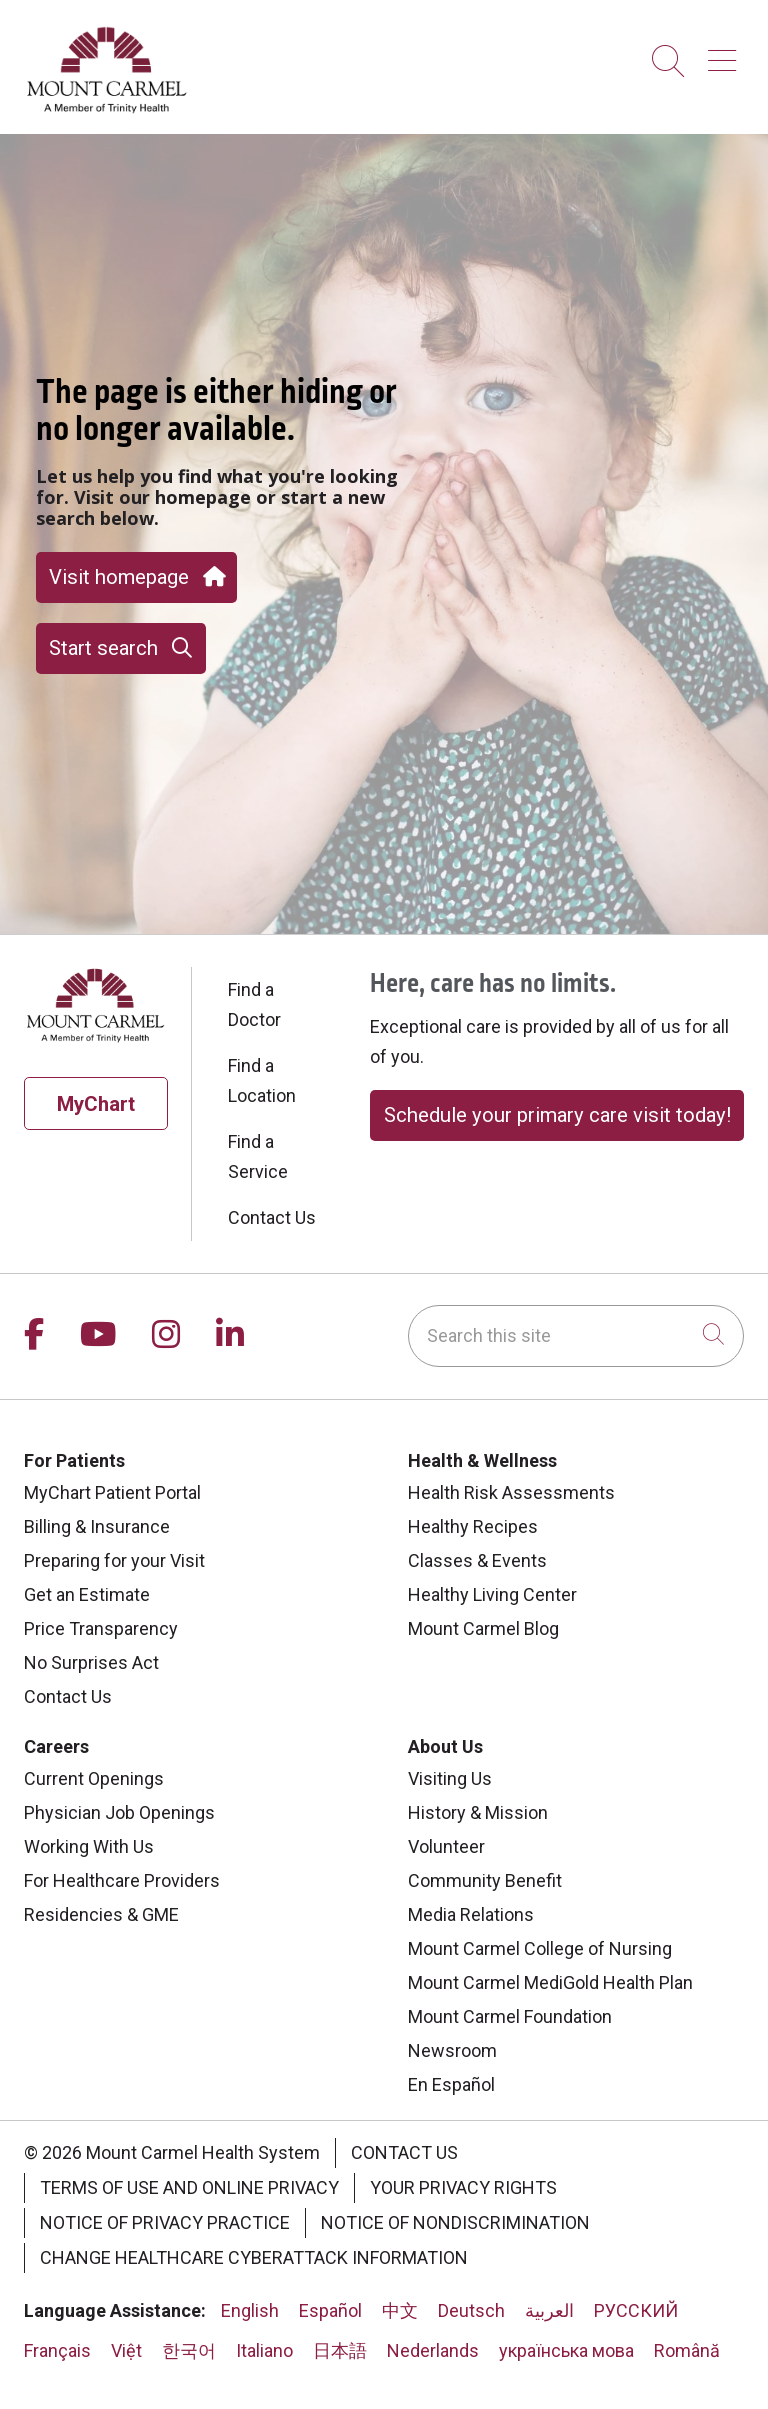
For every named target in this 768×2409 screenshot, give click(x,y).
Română (687, 2350)
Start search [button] (120, 648)
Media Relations (471, 1914)
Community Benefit (485, 1880)
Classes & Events (477, 1560)
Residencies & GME (101, 1914)
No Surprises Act (91, 1662)
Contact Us (272, 1217)
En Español (451, 2084)
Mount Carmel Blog (483, 1628)
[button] (726, 53)
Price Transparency (101, 1628)
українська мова (566, 2350)
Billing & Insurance (97, 1526)
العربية (549, 2310)
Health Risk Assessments (511, 1492)
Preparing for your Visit (114, 1560)
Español (330, 2310)
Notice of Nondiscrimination (455, 2222)
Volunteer (446, 1846)
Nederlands (433, 2350)
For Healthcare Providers (122, 1880)
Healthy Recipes (473, 1526)
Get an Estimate (87, 1594)
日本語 (340, 2350)
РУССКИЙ (636, 2310)
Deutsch (471, 2310)
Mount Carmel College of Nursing (540, 1948)
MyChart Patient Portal (112, 1492)
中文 (400, 2310)
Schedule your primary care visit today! (557, 1115)
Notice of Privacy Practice (165, 2222)
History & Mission (478, 1812)
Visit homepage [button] (136, 577)
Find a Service (258, 1156)
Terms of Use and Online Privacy (189, 2187)
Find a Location (262, 1080)
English (250, 2310)
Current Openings (94, 1778)
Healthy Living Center (492, 1594)
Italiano (264, 2350)
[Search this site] (576, 1336)
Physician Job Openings (119, 1812)
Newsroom (452, 2050)
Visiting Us (450, 1778)
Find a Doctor (254, 1004)
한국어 (189, 2350)
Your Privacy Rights (463, 2187)
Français (57, 2350)
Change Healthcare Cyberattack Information (254, 2257)
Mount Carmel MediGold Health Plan (550, 1982)
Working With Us (89, 1846)
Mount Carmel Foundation (510, 2016)
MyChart (96, 1104)
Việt (126, 2350)
